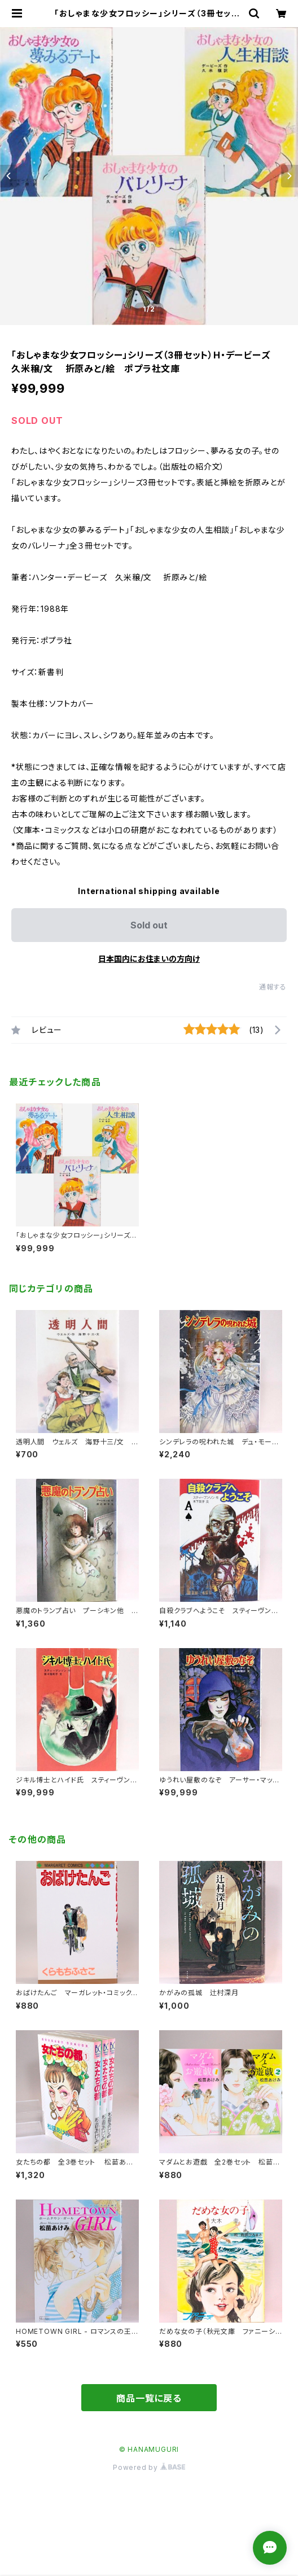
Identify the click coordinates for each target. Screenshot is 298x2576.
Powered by (149, 2467)
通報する (273, 987)
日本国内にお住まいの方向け (149, 958)
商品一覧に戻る (149, 2398)
